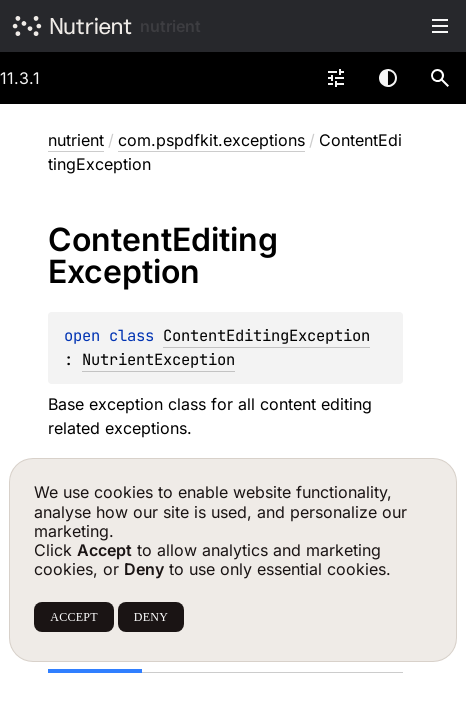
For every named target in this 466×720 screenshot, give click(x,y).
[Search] (440, 78)
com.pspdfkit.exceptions (211, 140)
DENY (151, 617)
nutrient (170, 26)
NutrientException (158, 359)
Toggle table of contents (440, 26)
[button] (440, 78)
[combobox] (336, 78)
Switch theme (388, 78)
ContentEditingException (266, 335)
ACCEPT (73, 617)
